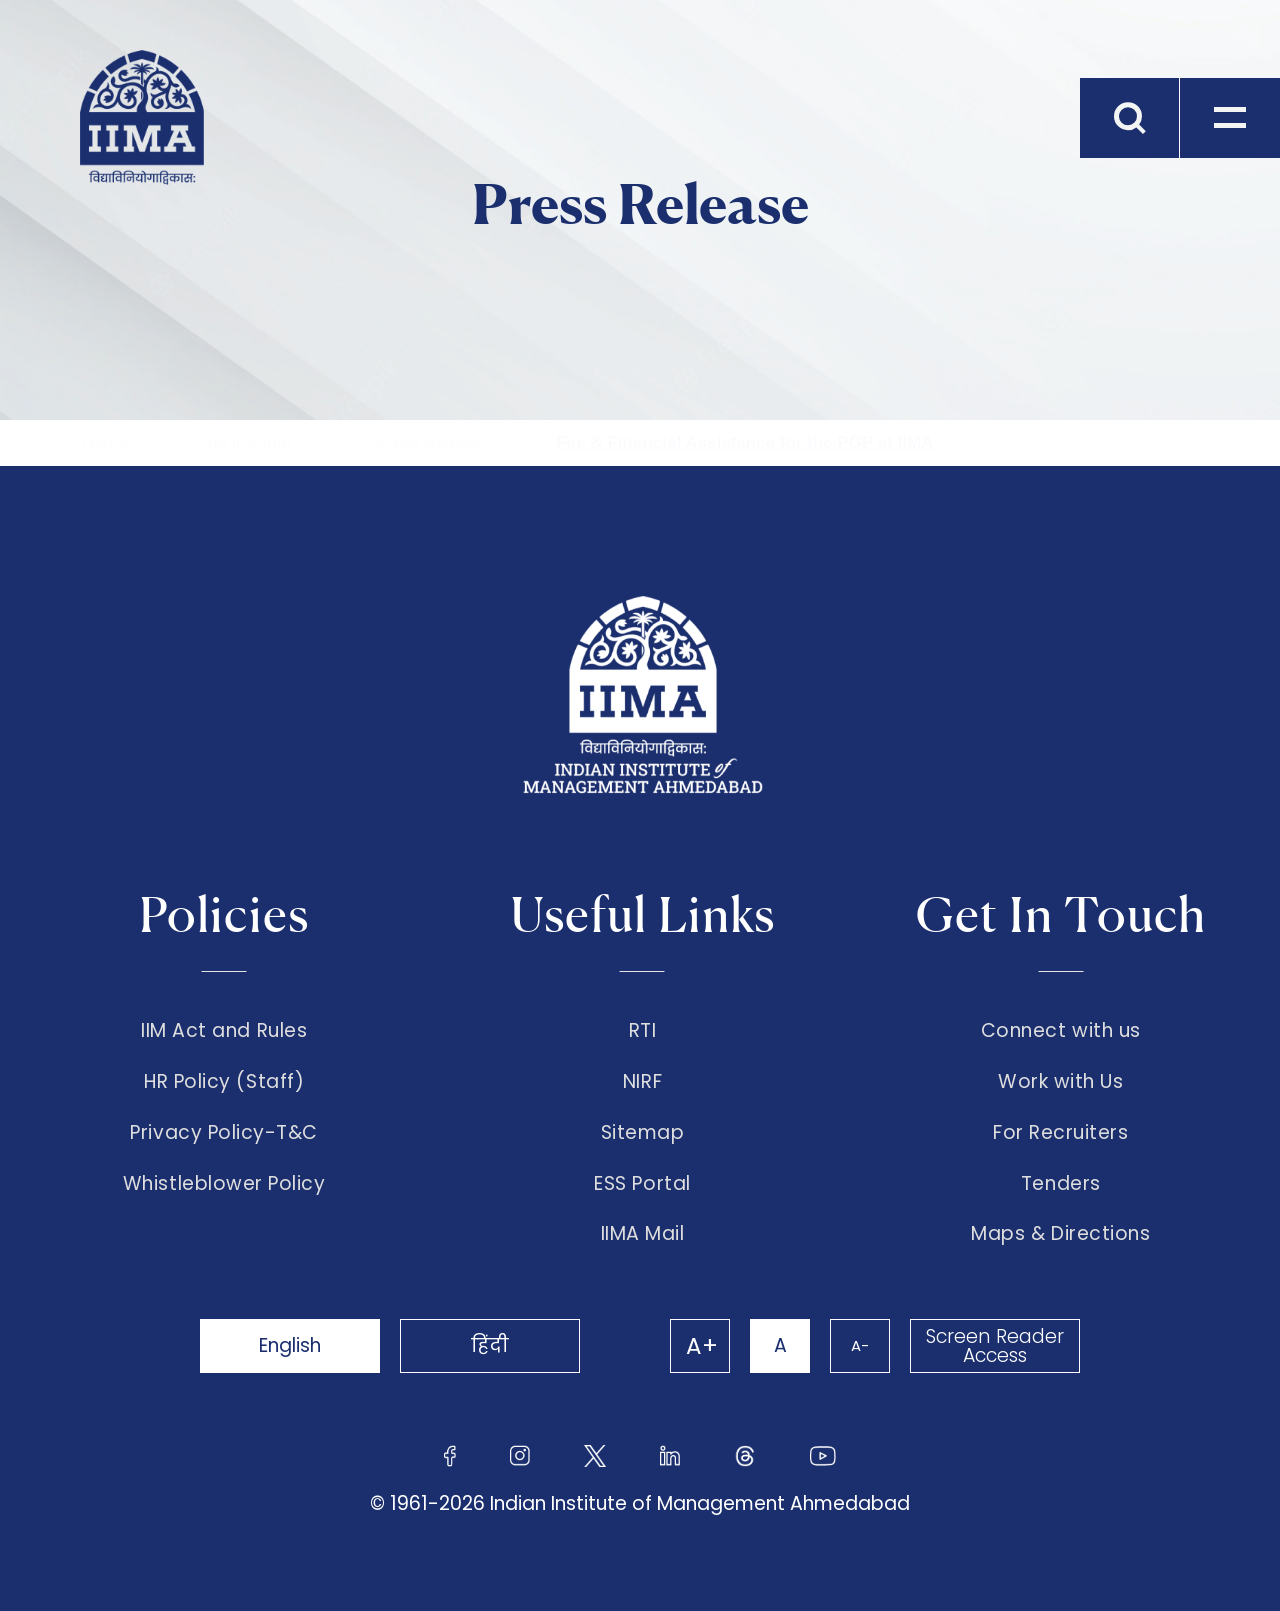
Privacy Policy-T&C (224, 1133)
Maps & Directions (1060, 1234)
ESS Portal (642, 1184)
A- (860, 1345)
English (290, 1345)
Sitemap (643, 1133)
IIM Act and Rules (224, 1031)
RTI (643, 1031)
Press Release (431, 442)
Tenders (1061, 1184)
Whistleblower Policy (224, 1184)
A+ (702, 1346)
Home (104, 442)
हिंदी (490, 1345)
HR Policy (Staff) (224, 1082)
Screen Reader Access (995, 1346)
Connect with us (1061, 1031)
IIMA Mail (643, 1234)
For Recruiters (1060, 1133)
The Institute (244, 442)
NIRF (642, 1082)
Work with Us (1060, 1082)
